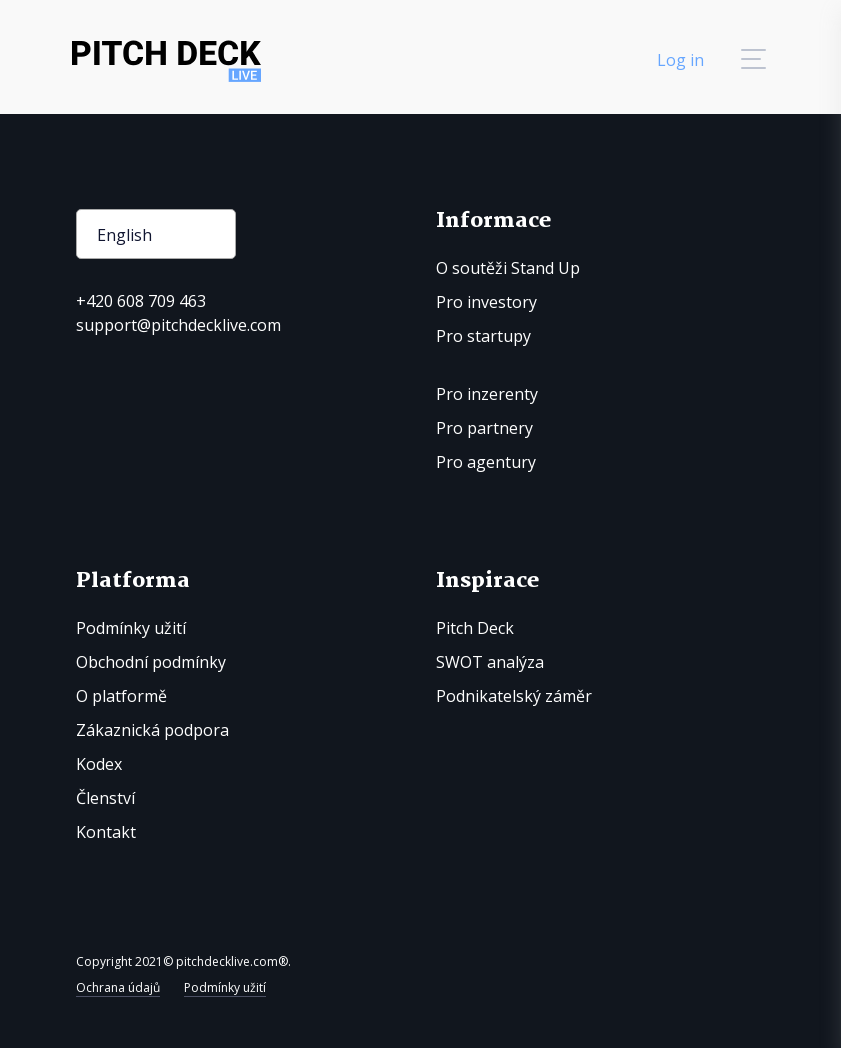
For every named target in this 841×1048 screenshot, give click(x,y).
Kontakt (106, 832)
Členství (105, 798)
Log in (680, 60)
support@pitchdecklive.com (178, 325)
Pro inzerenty (487, 394)
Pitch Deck (475, 628)
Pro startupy (483, 336)
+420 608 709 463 (141, 301)
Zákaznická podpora (152, 730)
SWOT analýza (490, 662)
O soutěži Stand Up (508, 268)
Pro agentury (486, 462)
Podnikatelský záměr (514, 696)
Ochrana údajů (118, 987)
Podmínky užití (131, 628)
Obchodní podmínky (151, 662)
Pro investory (486, 302)
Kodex (99, 764)
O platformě (121, 696)
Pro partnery (484, 428)
